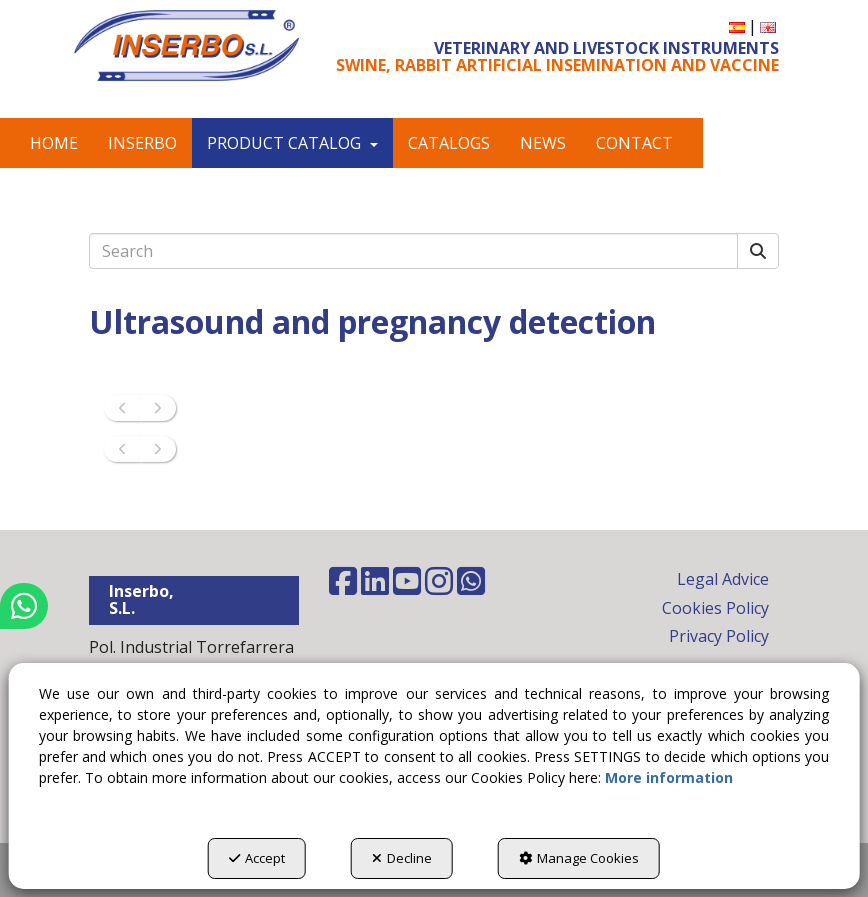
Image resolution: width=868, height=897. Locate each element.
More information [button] (669, 777)
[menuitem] (737, 26)
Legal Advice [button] (723, 579)
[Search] (758, 251)
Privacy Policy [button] (719, 636)
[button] (186, 45)
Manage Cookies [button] (579, 858)
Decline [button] (402, 858)
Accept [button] (257, 858)
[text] (413, 251)
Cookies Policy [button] (715, 608)
